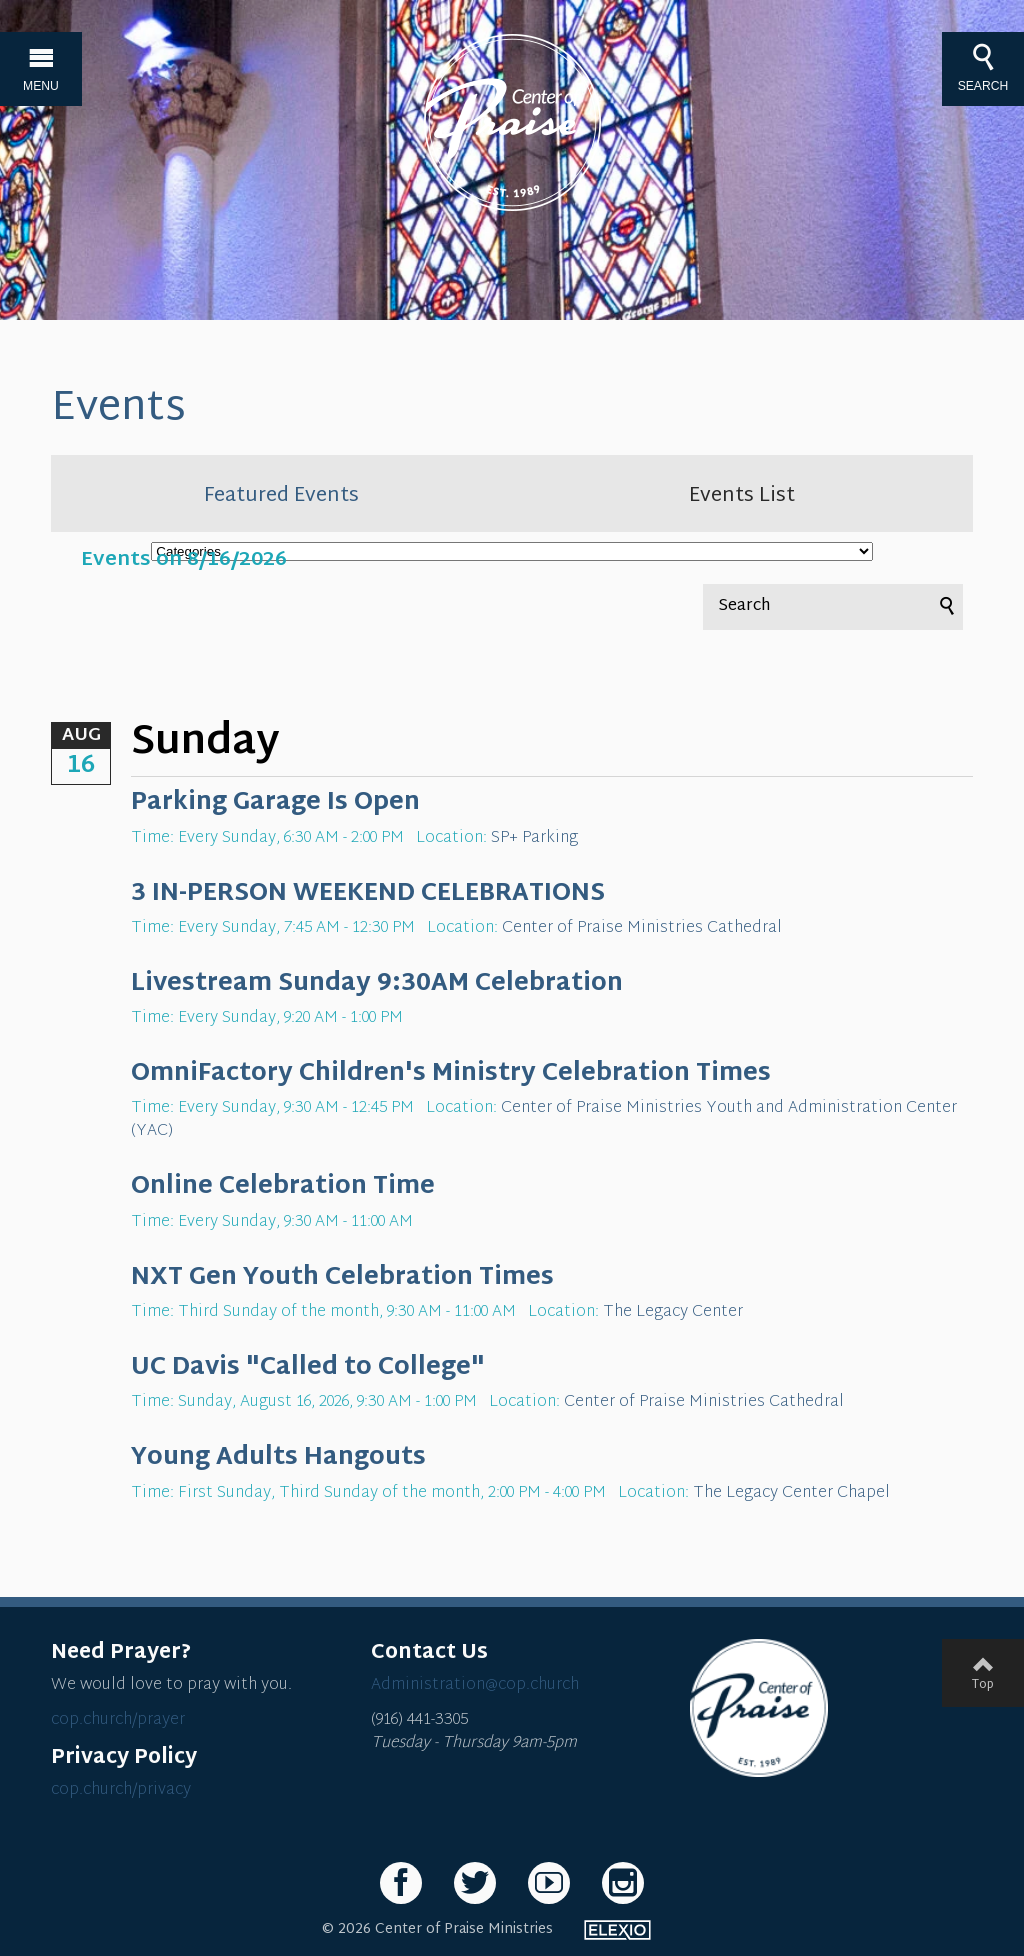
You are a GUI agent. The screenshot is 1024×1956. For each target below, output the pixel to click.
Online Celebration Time (283, 1187)
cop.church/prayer (118, 1720)
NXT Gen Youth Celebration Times (342, 1278)
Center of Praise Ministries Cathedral (642, 928)
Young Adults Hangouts (278, 1458)
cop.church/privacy (121, 1790)
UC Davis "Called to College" (308, 1368)
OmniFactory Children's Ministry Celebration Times (451, 1074)
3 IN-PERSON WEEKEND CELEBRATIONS (368, 894)
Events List (742, 496)
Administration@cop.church (475, 1685)
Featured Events (281, 496)
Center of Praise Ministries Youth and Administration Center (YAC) (544, 1120)
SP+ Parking (534, 838)
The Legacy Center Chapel (791, 1493)
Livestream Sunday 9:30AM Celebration (377, 984)
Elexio (617, 1930)
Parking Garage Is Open (275, 803)
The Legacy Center (673, 1312)
